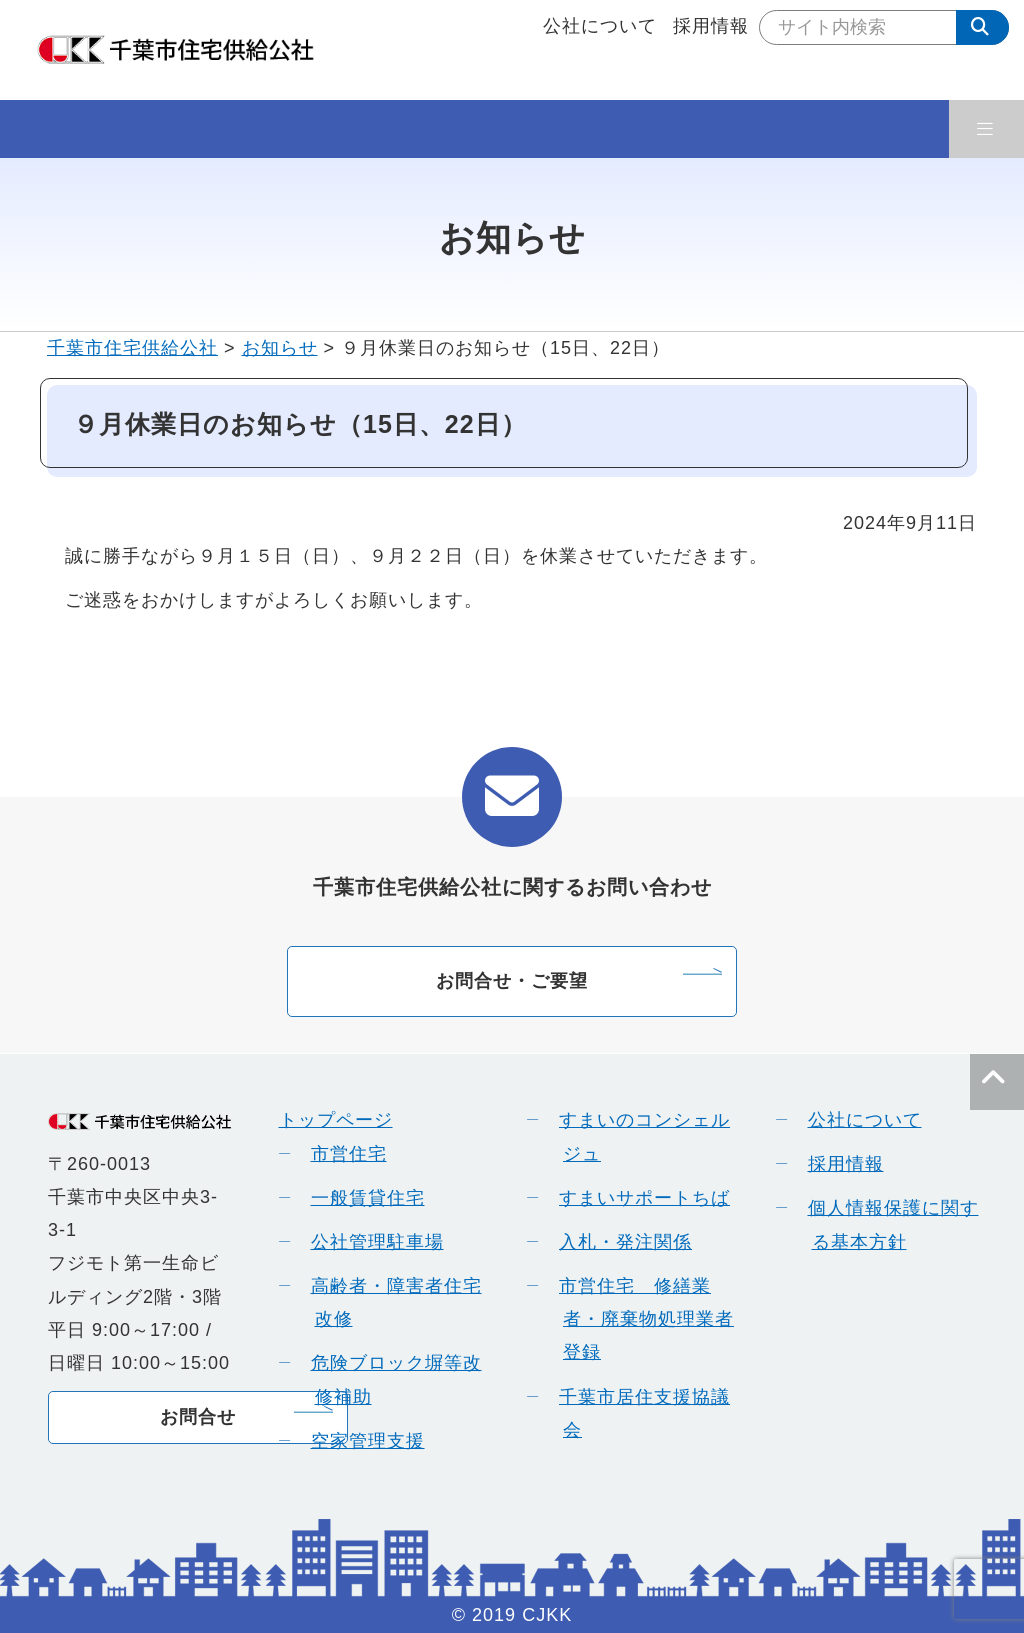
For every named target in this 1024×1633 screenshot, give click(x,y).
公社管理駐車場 (370, 1242)
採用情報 (711, 26)
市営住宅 (342, 1154)
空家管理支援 (361, 1441)
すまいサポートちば (637, 1198)
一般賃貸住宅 (361, 1198)
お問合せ (198, 1417)
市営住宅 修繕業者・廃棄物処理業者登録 (639, 1319)
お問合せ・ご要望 (512, 981)
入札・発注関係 (618, 1242)
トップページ (336, 1120)
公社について (600, 26)
